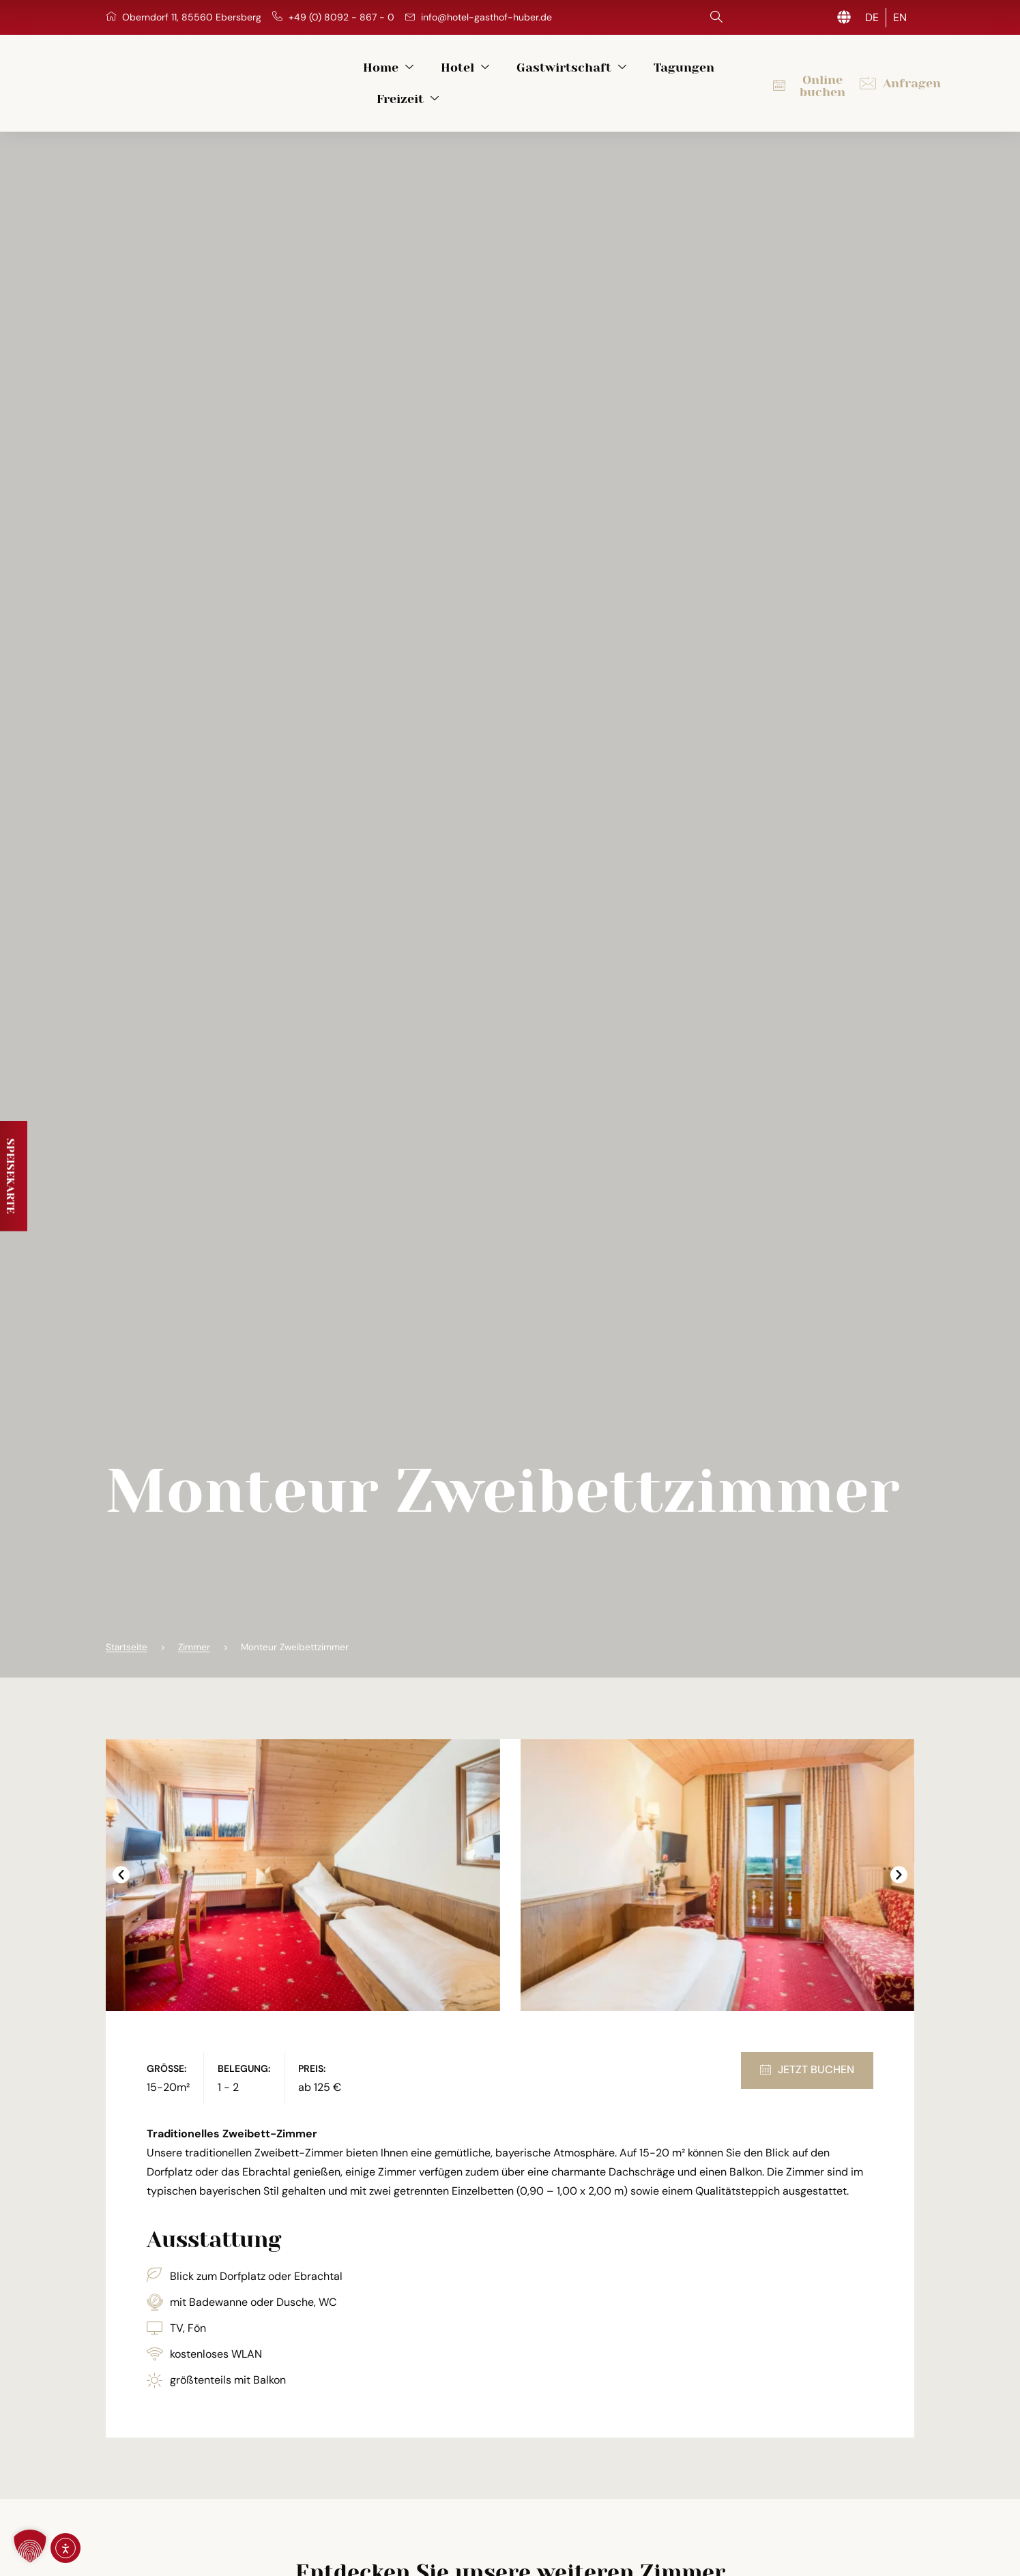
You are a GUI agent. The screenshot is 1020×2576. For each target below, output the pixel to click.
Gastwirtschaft (528, 77)
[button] (121, 1863)
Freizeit (729, 77)
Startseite (126, 1635)
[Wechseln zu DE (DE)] (872, 17)
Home (344, 77)
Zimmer (194, 1635)
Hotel (421, 77)
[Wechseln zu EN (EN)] (900, 17)
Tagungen (640, 77)
